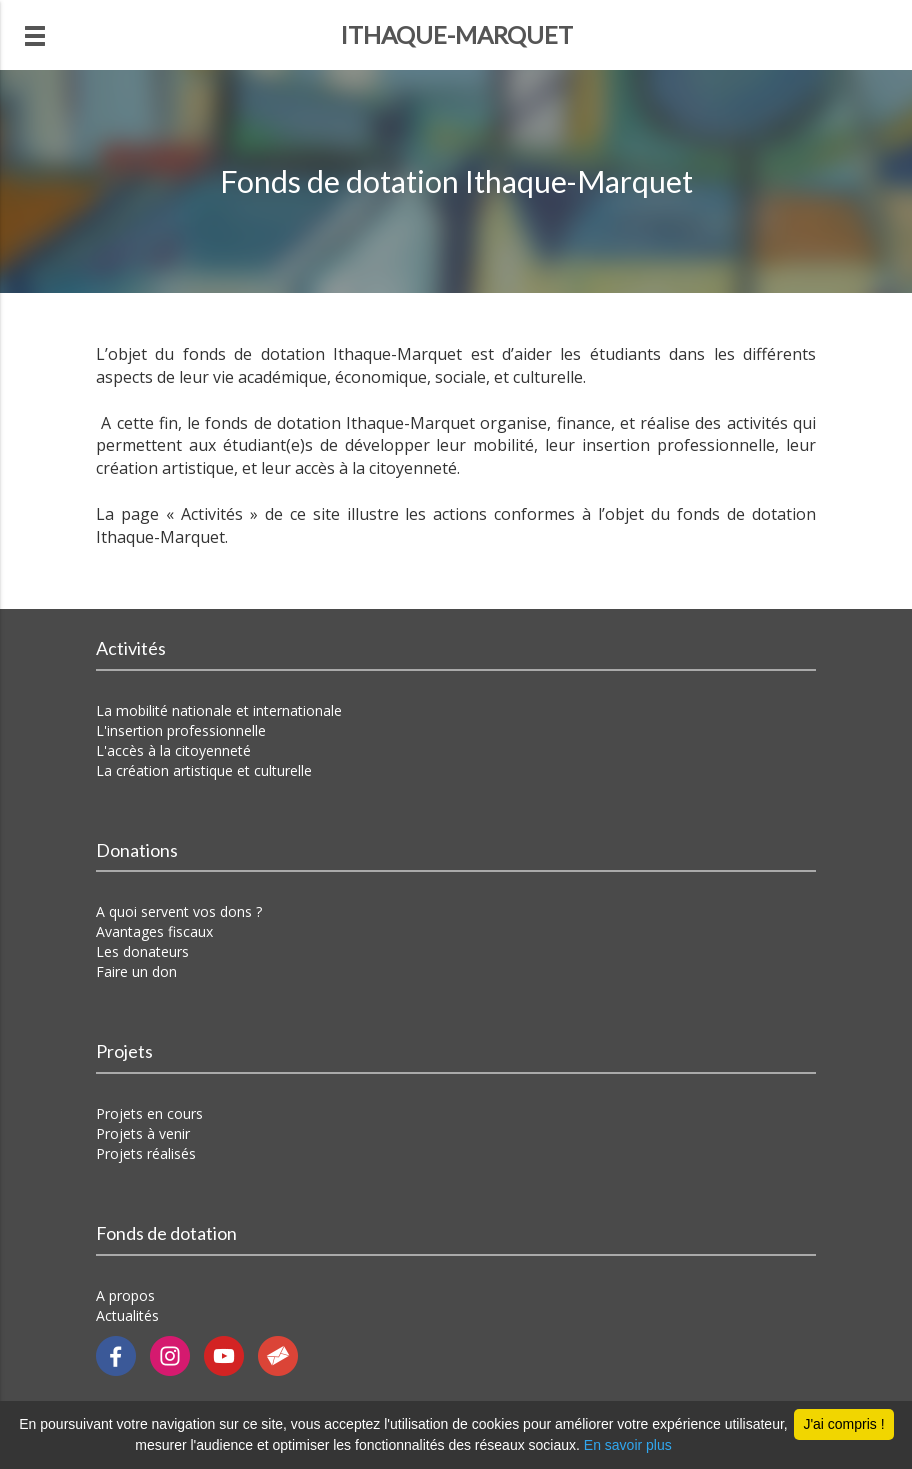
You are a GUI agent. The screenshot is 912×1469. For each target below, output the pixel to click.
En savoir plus (628, 1445)
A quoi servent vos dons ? (179, 911)
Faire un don (136, 971)
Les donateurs (142, 951)
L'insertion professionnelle (181, 730)
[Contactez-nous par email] (283, 1354)
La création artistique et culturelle (204, 770)
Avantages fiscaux (154, 931)
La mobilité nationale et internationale (219, 710)
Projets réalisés (146, 1153)
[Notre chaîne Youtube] (231, 1354)
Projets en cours (149, 1113)
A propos (125, 1295)
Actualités (127, 1315)
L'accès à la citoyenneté (173, 750)
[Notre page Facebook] (123, 1354)
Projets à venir (143, 1133)
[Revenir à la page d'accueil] (456, 35)
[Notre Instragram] (177, 1354)
